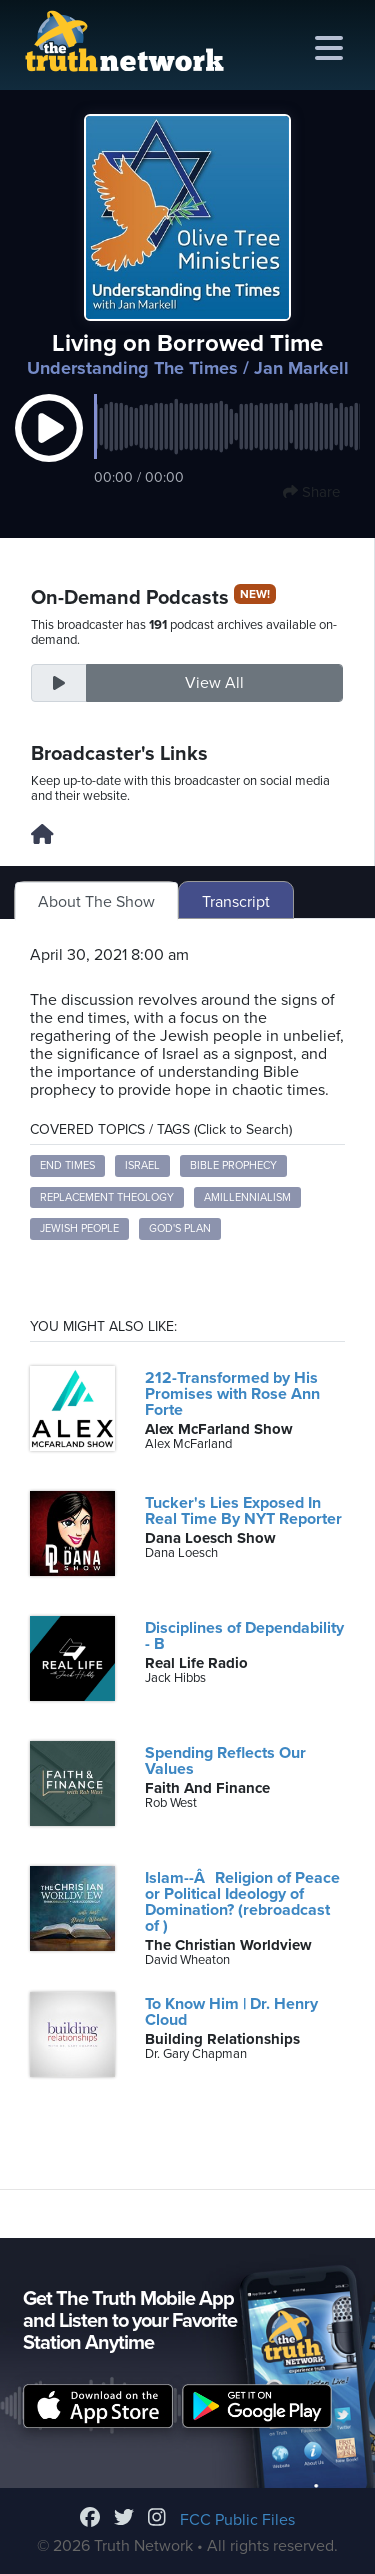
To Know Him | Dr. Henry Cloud (231, 2012)
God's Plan (180, 1228)
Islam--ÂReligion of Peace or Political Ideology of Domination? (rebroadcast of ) (242, 1902)
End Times (67, 1165)
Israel (142, 1165)
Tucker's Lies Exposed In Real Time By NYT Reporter (243, 1511)
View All (214, 683)
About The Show (96, 902)
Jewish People (79, 1228)
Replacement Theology (107, 1197)
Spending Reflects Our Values (225, 1761)
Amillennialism (247, 1197)
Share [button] (311, 492)
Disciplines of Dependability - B (244, 1636)
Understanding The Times (132, 368)
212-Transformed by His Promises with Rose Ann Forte (232, 1394)
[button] (49, 449)
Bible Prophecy (233, 1165)
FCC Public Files (237, 2520)
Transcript (236, 902)
